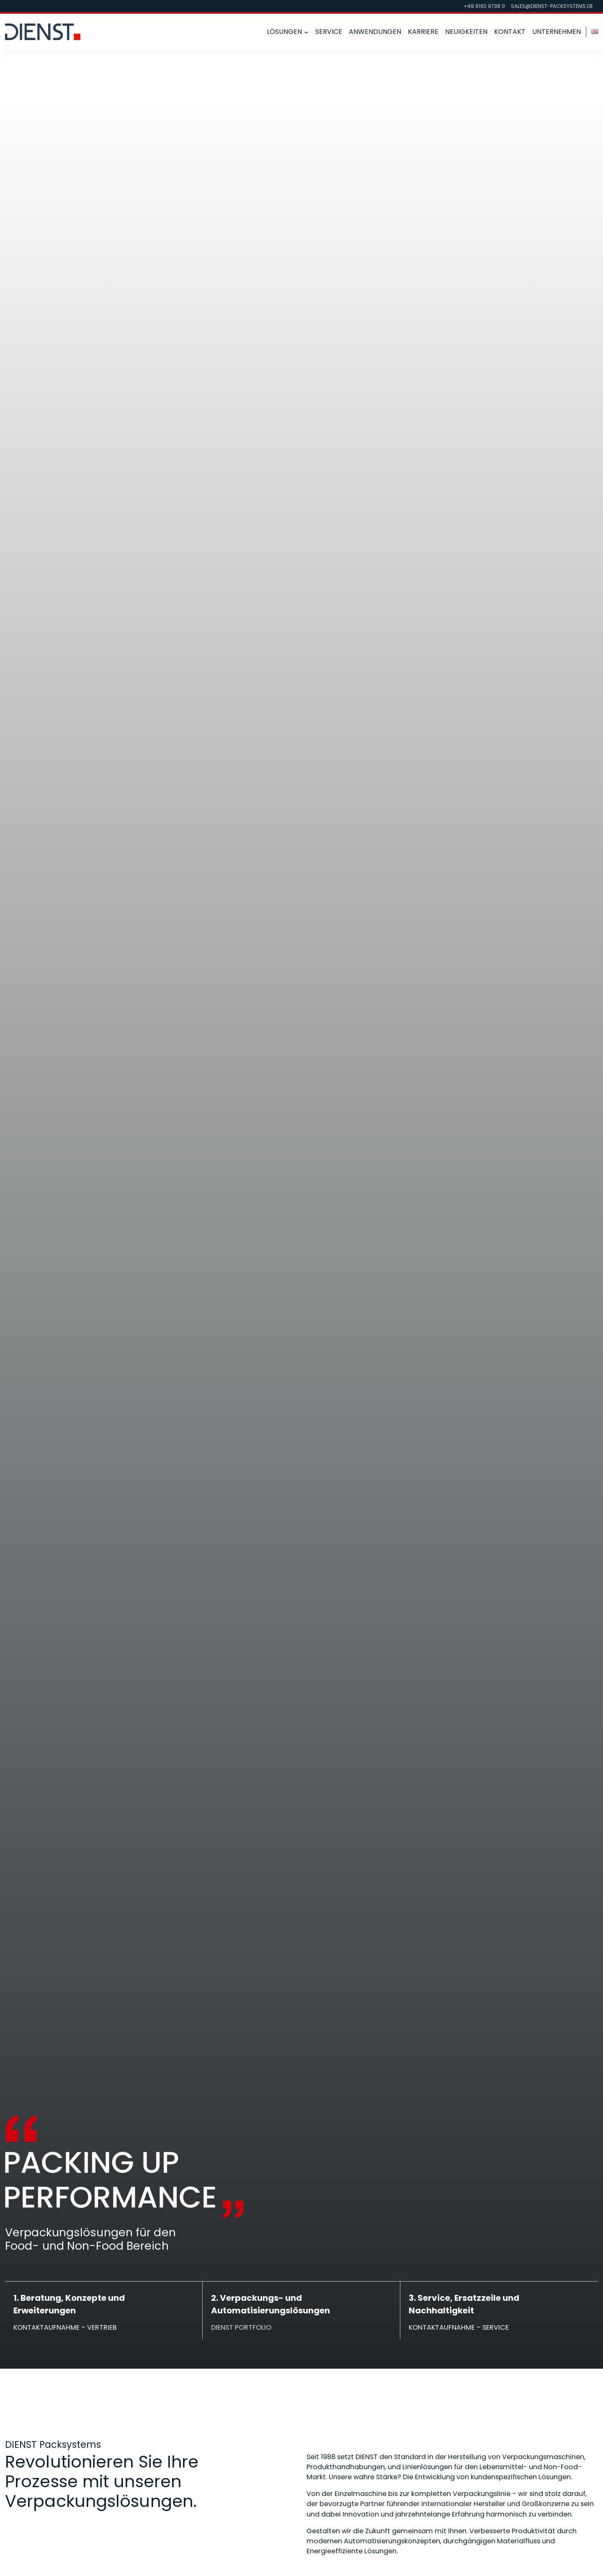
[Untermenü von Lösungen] (306, 32)
